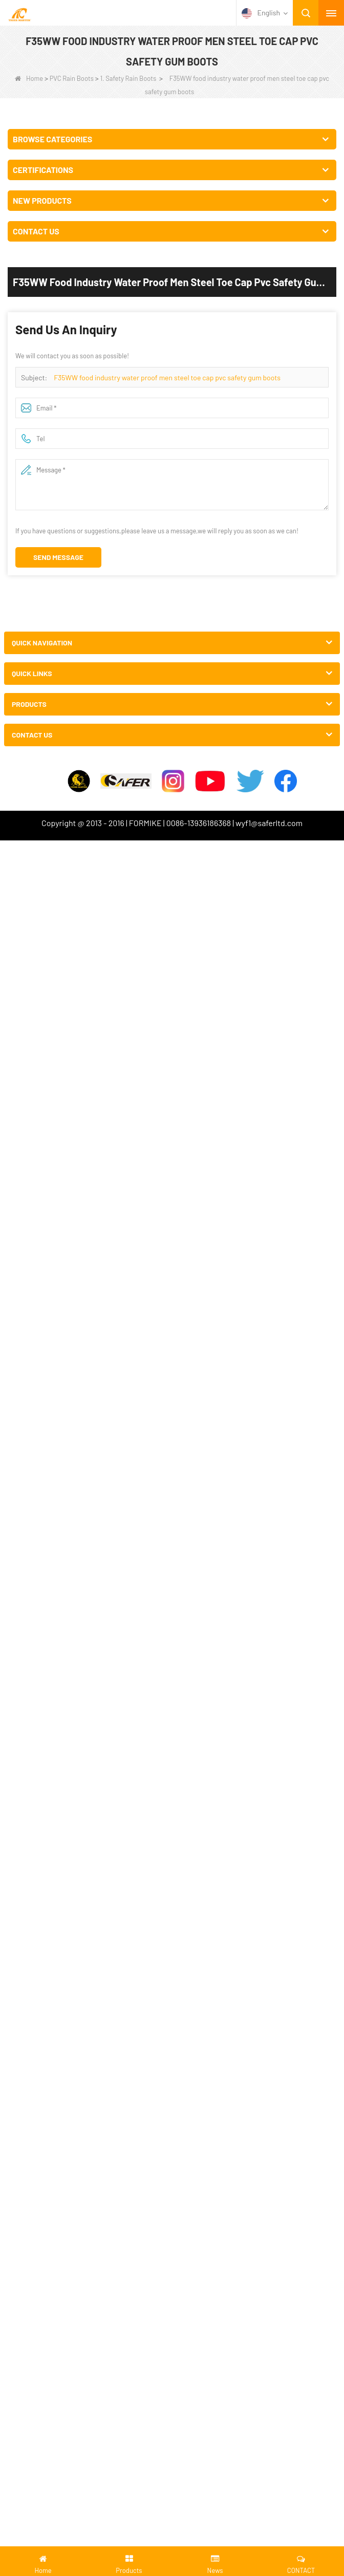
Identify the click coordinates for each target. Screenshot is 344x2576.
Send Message (58, 557)
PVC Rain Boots (72, 78)
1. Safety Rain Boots (128, 78)
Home (29, 78)
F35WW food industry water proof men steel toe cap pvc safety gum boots (167, 377)
